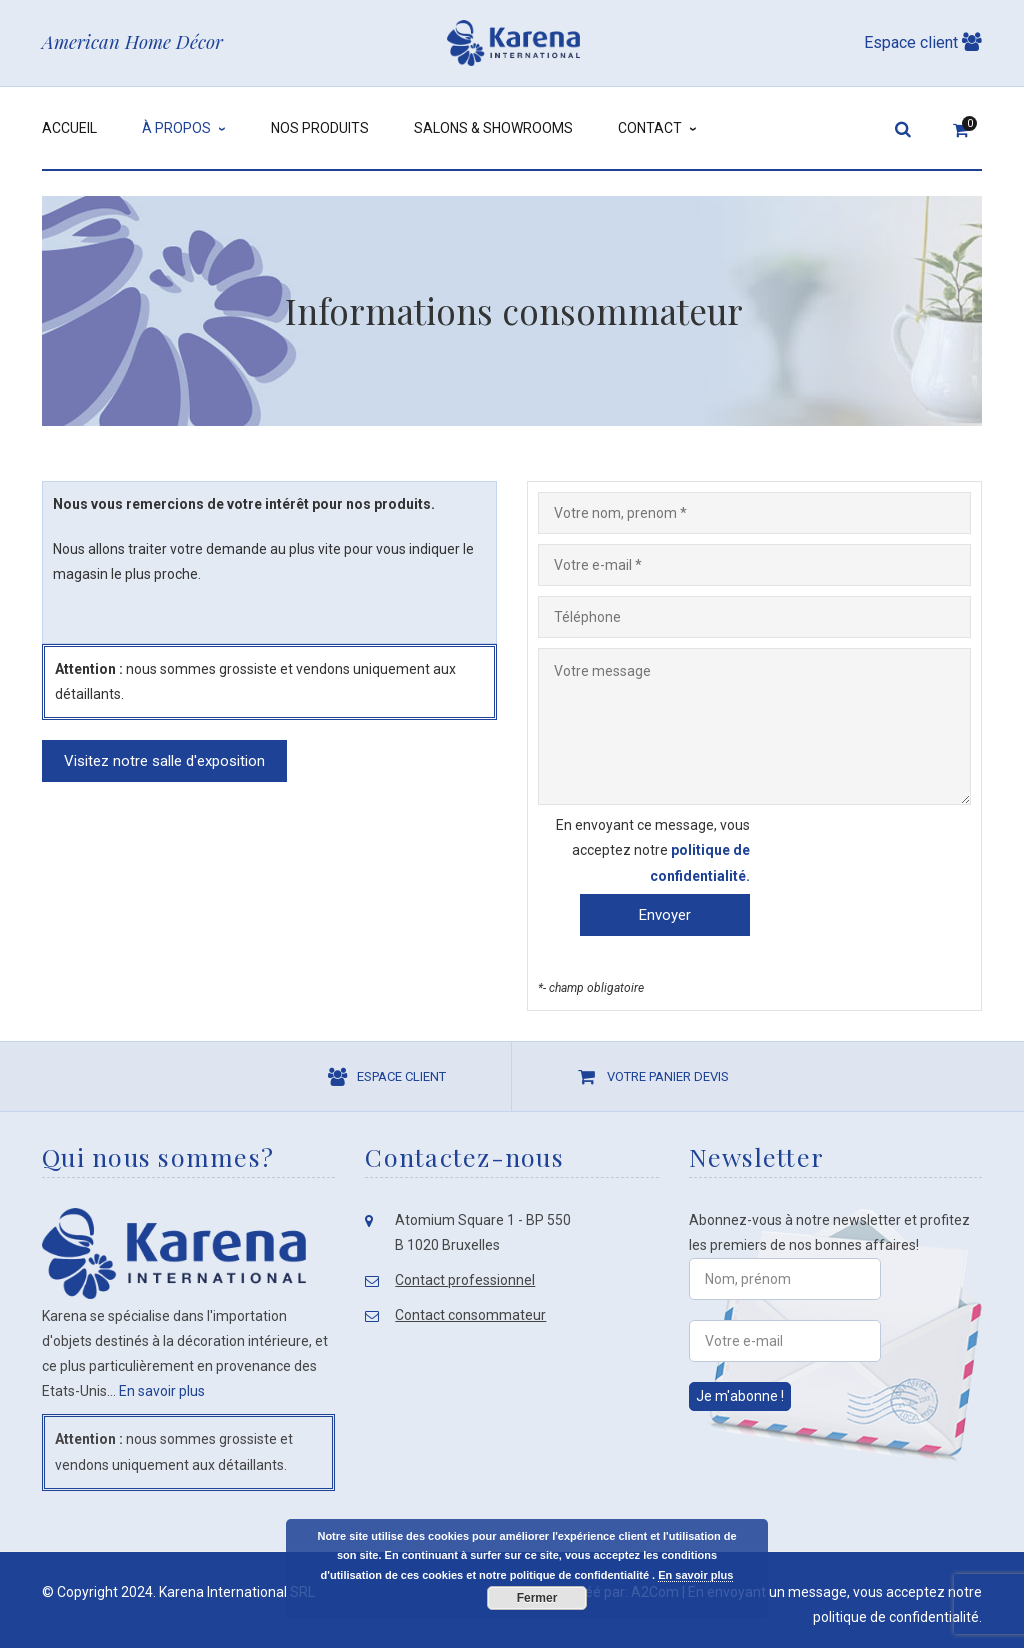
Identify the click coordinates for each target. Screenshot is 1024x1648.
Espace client (923, 42)
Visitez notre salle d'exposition (164, 761)
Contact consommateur (470, 1315)
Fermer (537, 1598)
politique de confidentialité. (897, 1617)
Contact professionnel (465, 1280)
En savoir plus (162, 1391)
